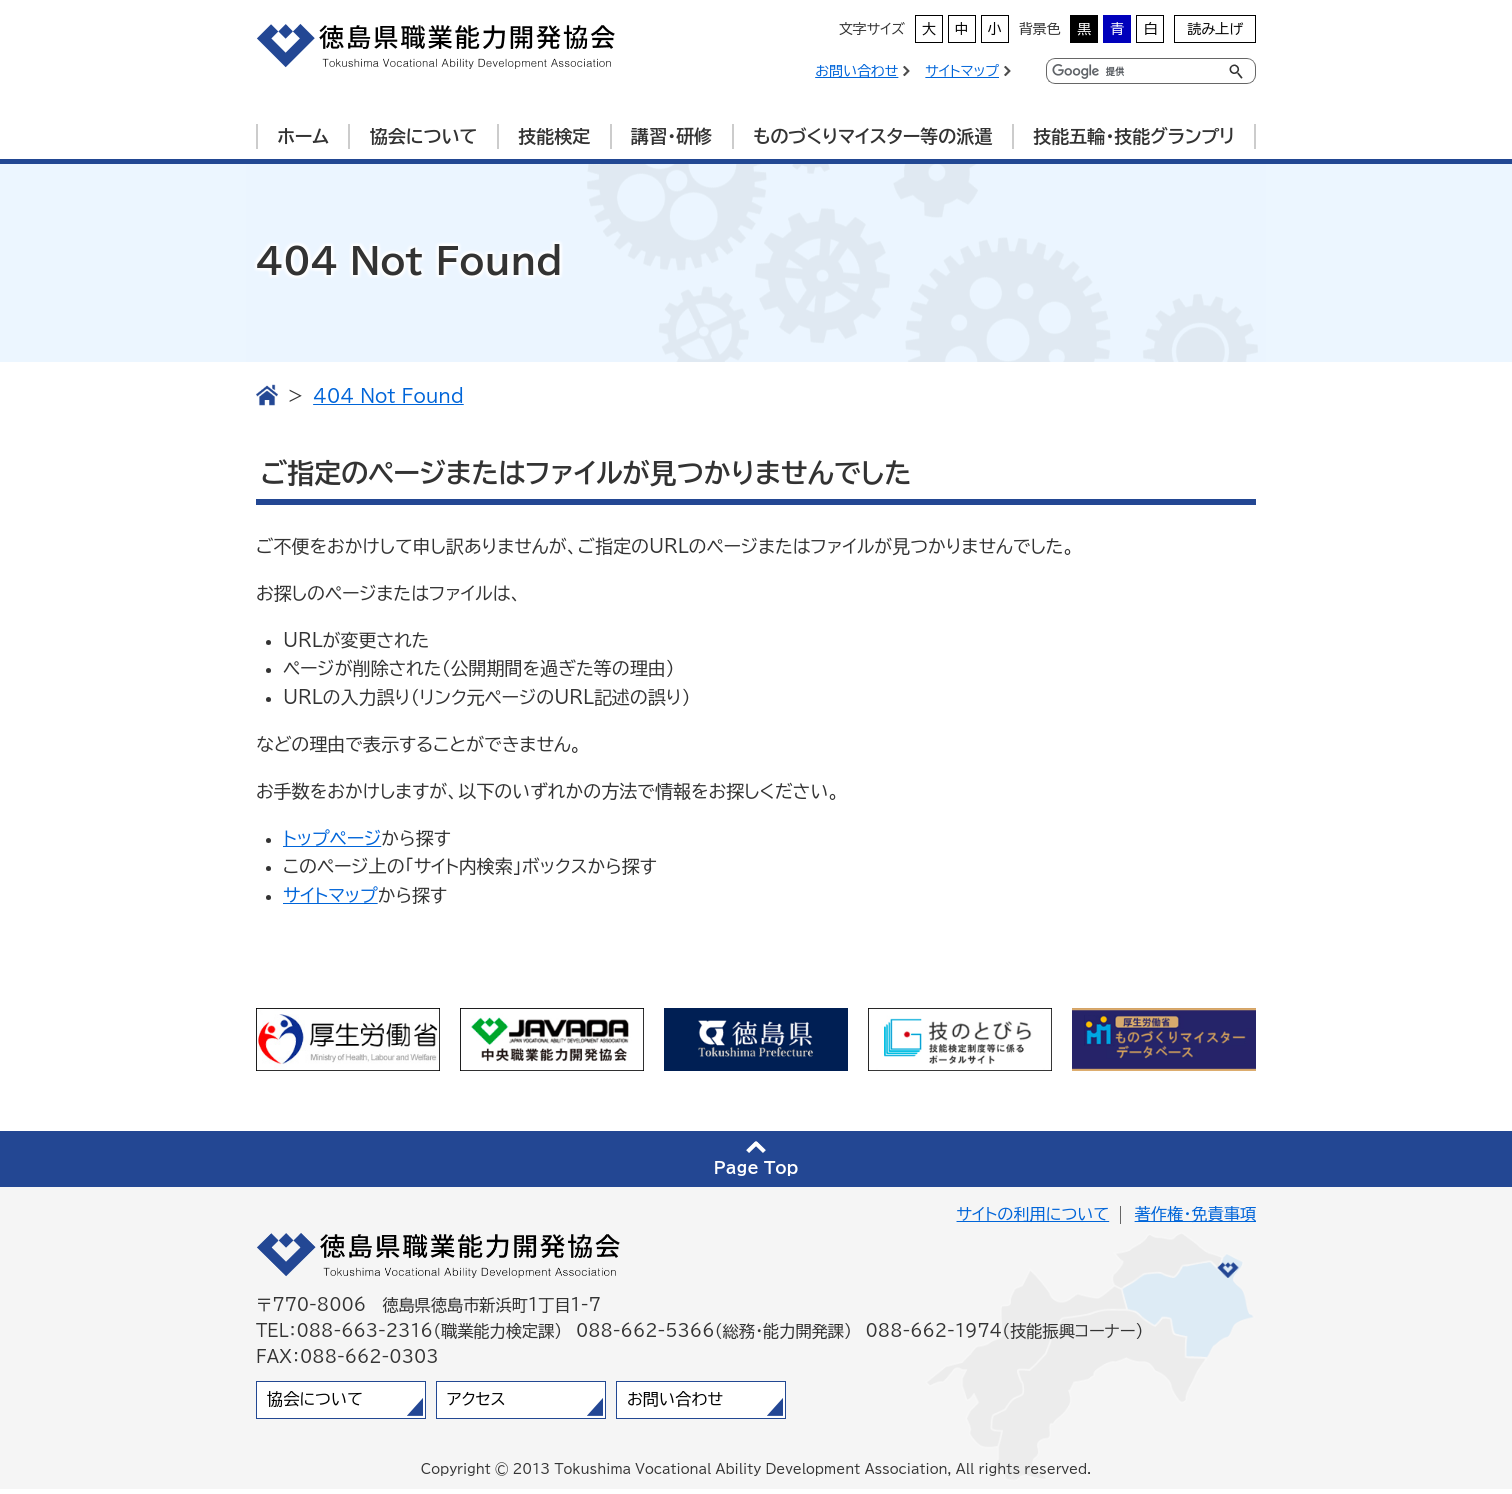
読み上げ (1215, 29)
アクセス (476, 1404)
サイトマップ (962, 71)
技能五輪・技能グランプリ (1133, 136)
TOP (267, 400)
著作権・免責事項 (1195, 1219)
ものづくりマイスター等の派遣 (872, 136)
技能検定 (554, 136)
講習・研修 (671, 136)
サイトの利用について (1033, 1219)
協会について (424, 136)
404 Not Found (388, 401)
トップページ (332, 843)
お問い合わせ (856, 71)
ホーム (302, 136)
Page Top (756, 1173)
